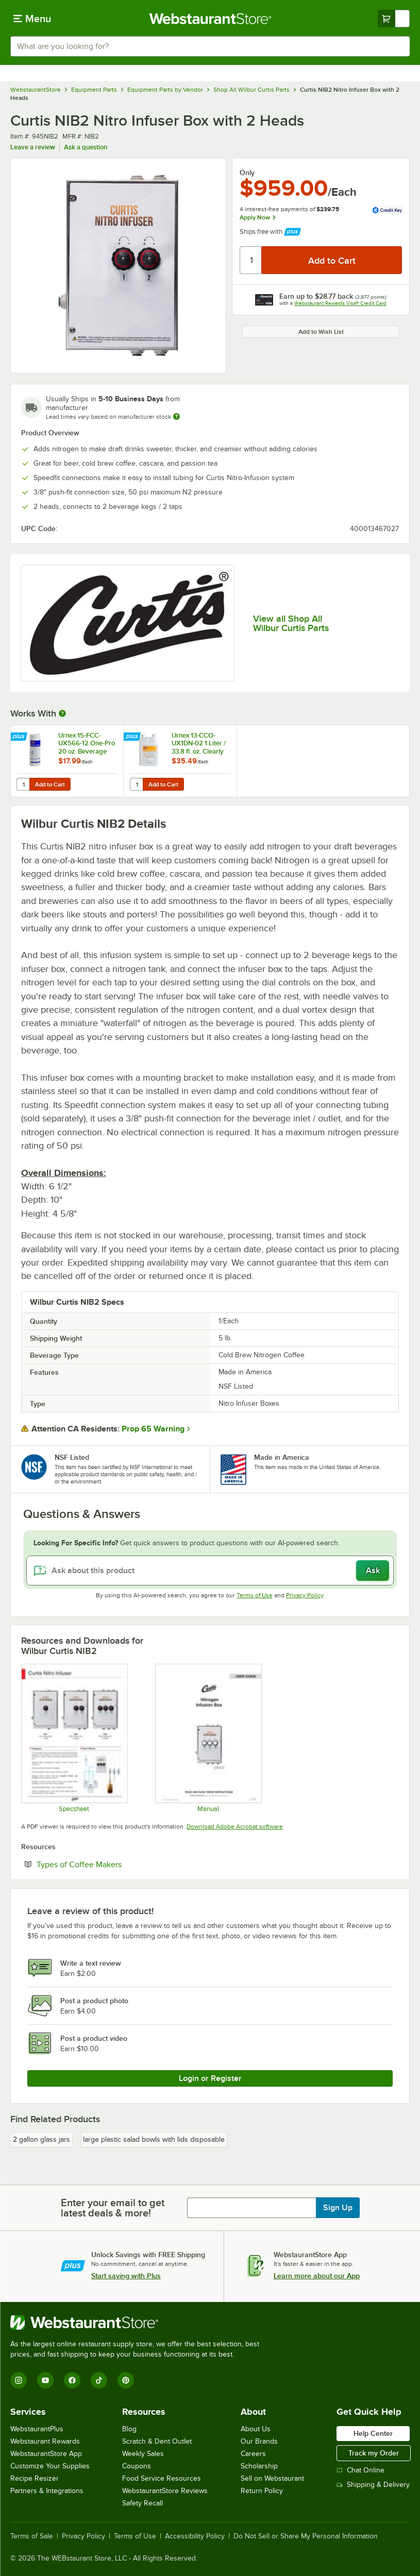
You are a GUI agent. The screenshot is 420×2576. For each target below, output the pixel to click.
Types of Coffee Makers (79, 1864)
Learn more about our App (317, 2276)
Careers (253, 2454)
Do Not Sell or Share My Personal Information (305, 2536)
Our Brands (259, 2441)
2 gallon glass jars (41, 2139)
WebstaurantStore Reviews (165, 2491)
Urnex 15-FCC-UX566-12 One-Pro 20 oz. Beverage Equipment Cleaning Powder (86, 743)
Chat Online (360, 2470)
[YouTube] (45, 2380)
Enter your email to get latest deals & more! (112, 2207)
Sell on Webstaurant (272, 2478)
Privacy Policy (304, 1595)
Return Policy (262, 2491)
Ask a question (85, 147)
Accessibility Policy (195, 2536)
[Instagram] (18, 2380)
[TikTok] (99, 2380)
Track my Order (373, 2453)
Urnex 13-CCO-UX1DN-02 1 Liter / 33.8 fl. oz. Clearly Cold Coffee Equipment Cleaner (200, 743)
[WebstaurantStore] (139, 2322)
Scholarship (259, 2466)
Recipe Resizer (34, 2478)
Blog (129, 2429)
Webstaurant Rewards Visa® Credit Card (340, 303)
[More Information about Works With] (63, 713)
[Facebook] (72, 2380)
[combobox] (210, 46)
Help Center (373, 2433)
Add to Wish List (321, 331)
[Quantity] (251, 260)
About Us (256, 2429)
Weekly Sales (143, 2454)
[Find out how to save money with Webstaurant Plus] (19, 737)
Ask (373, 1570)
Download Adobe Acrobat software (235, 1826)
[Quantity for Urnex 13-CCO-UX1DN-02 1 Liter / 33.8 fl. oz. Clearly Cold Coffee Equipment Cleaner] (137, 784)
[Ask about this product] (210, 1570)
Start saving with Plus (126, 2276)
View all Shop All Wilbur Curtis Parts (291, 623)
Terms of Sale (31, 2536)
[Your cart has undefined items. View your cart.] (394, 18)
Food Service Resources (161, 2478)
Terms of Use (255, 1595)
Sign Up (337, 2207)
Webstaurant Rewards (45, 2441)
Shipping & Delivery (373, 2484)
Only (247, 172)
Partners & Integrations (46, 2491)
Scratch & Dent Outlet (157, 2441)
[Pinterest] (125, 2380)
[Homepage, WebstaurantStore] (210, 18)
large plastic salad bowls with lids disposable (154, 2139)
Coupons (136, 2466)
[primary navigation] (32, 18)
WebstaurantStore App (46, 2454)
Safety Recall (142, 2503)
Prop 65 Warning (153, 1429)
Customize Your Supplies (50, 2466)
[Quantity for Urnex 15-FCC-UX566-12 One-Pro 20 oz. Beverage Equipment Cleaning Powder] (23, 784)
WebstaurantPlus (36, 2429)
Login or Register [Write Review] (210, 2078)
